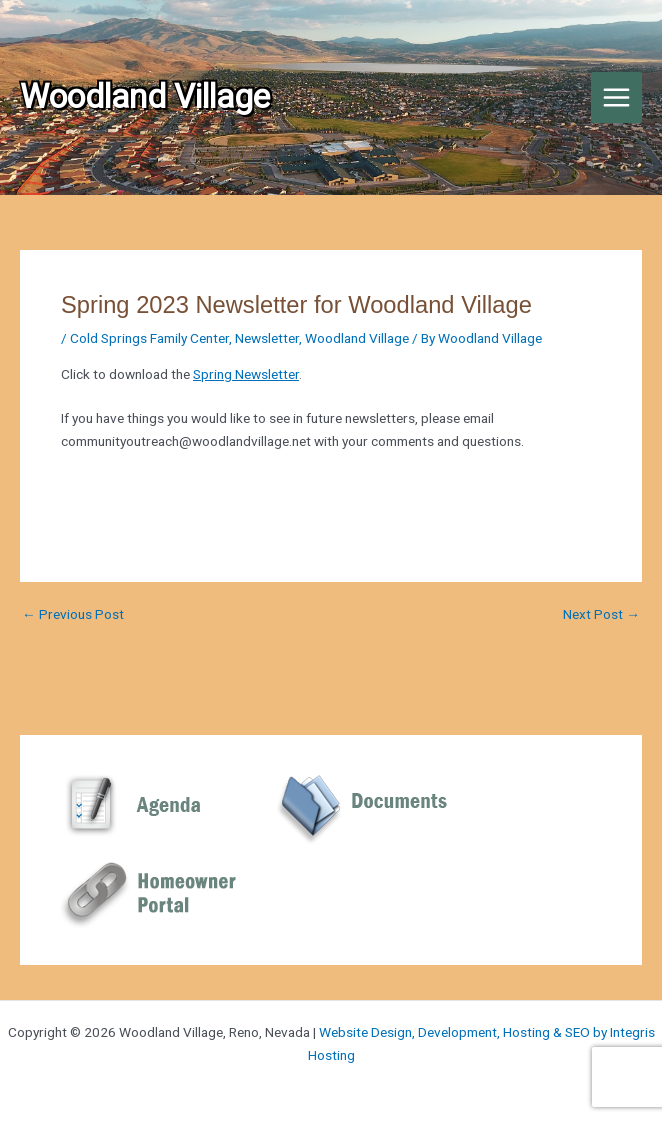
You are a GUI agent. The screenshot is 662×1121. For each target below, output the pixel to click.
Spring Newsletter (246, 374)
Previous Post (73, 615)
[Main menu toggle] (617, 98)
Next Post (601, 615)
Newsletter (267, 338)
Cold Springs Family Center (149, 338)
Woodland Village (357, 338)
